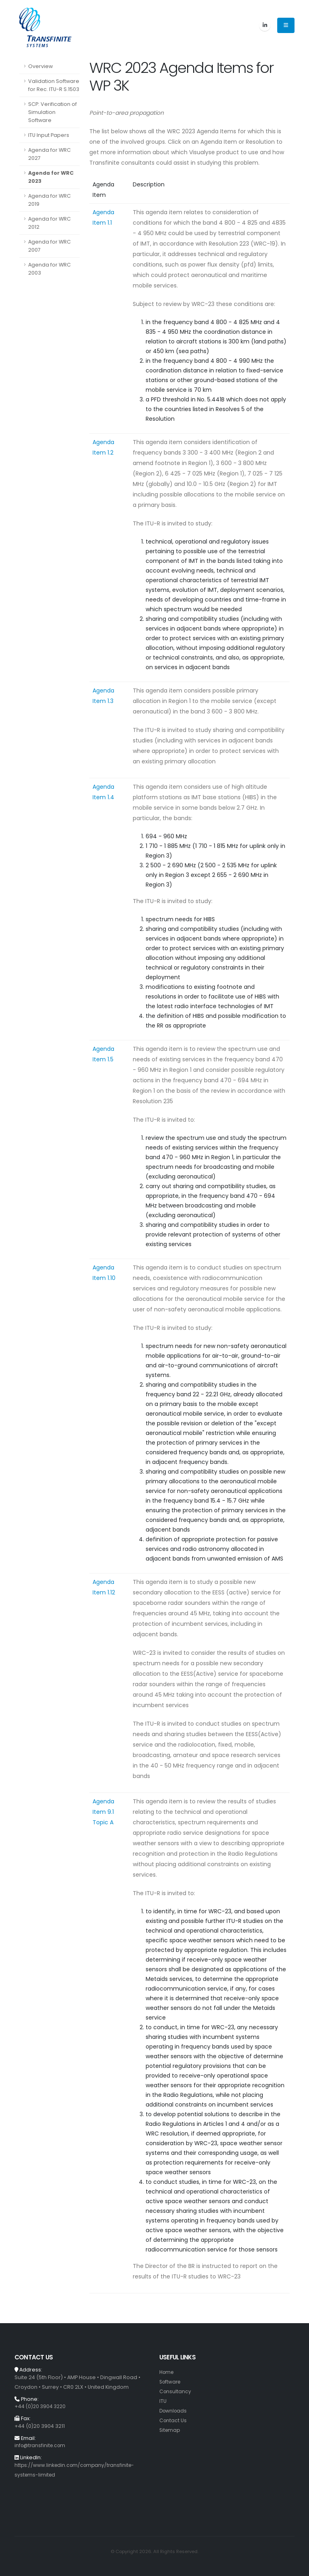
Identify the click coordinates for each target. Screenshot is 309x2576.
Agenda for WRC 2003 (49, 268)
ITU (163, 2401)
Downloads (174, 2410)
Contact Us (173, 2420)
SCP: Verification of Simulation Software (52, 112)
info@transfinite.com (41, 2445)
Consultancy (175, 2391)
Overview (40, 66)
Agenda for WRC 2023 (51, 177)
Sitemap (170, 2430)
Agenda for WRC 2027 (49, 154)
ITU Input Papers (48, 135)
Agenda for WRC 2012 (49, 222)
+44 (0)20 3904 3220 (41, 2406)
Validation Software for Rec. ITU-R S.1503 (53, 85)
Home (167, 2372)
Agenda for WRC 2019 (49, 199)
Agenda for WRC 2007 (49, 245)
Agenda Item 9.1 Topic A (103, 1811)
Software (171, 2381)
